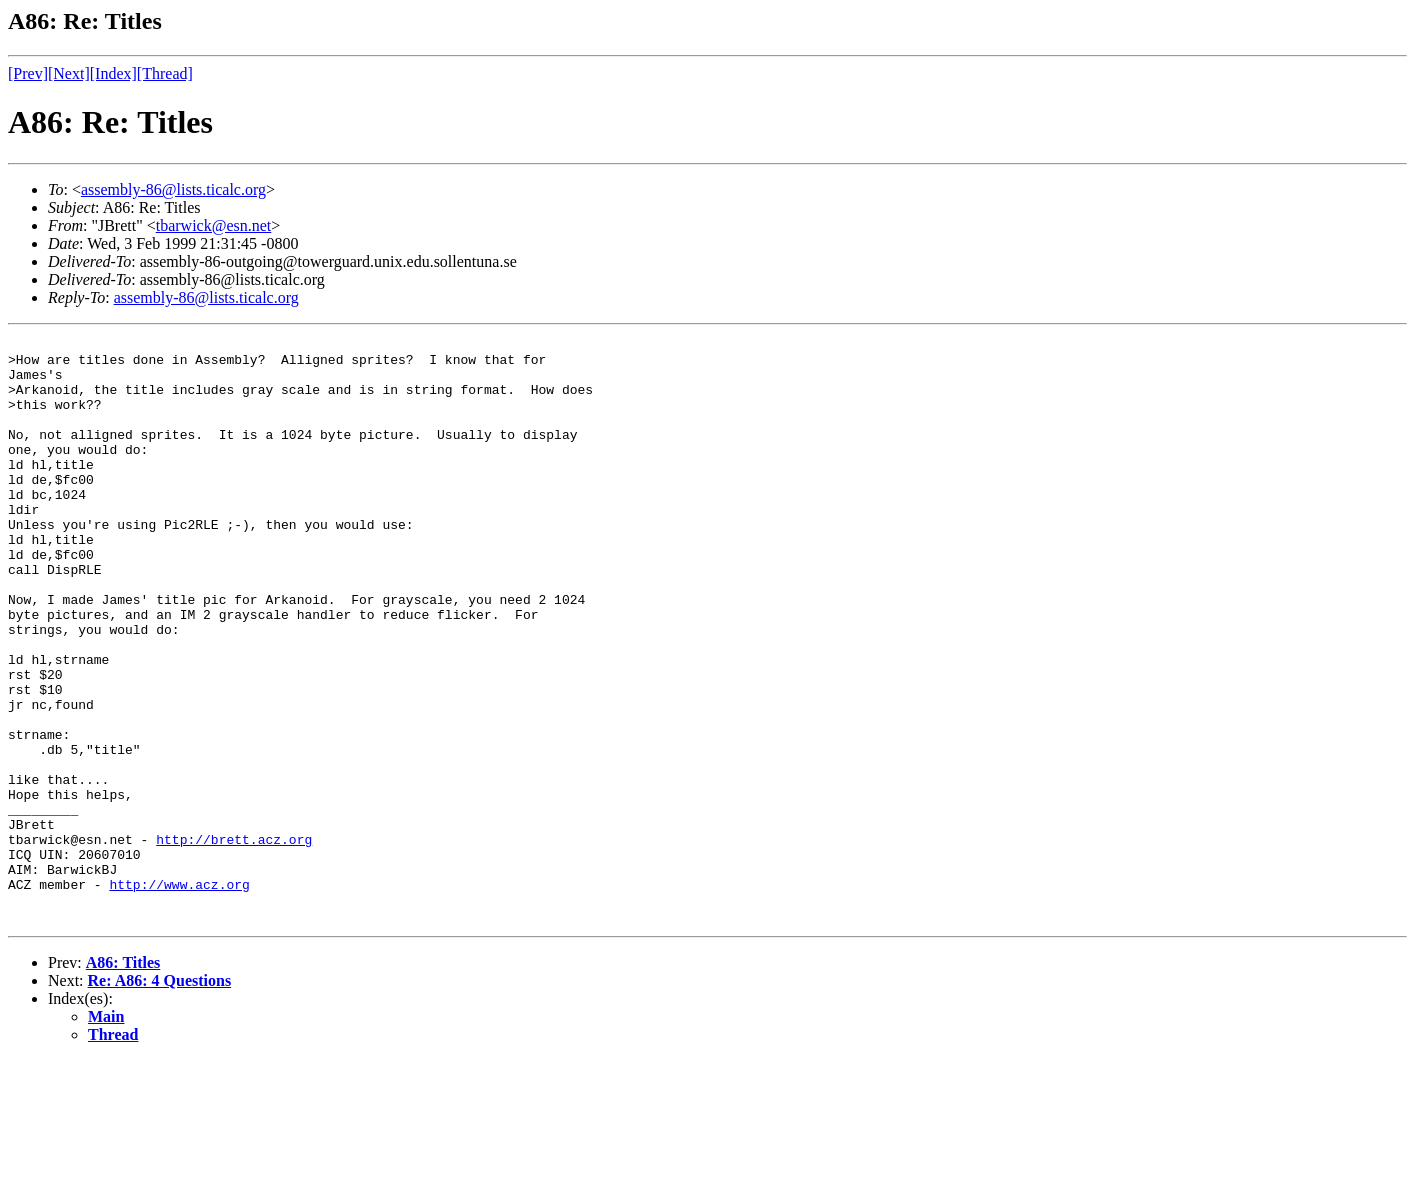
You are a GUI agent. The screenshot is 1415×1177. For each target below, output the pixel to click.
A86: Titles (123, 1079)
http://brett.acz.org (234, 941)
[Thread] (165, 73)
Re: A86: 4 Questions (160, 1097)
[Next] (69, 73)
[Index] (113, 73)
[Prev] (28, 73)
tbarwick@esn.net (214, 225)
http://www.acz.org (179, 995)
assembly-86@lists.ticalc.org (173, 189)
